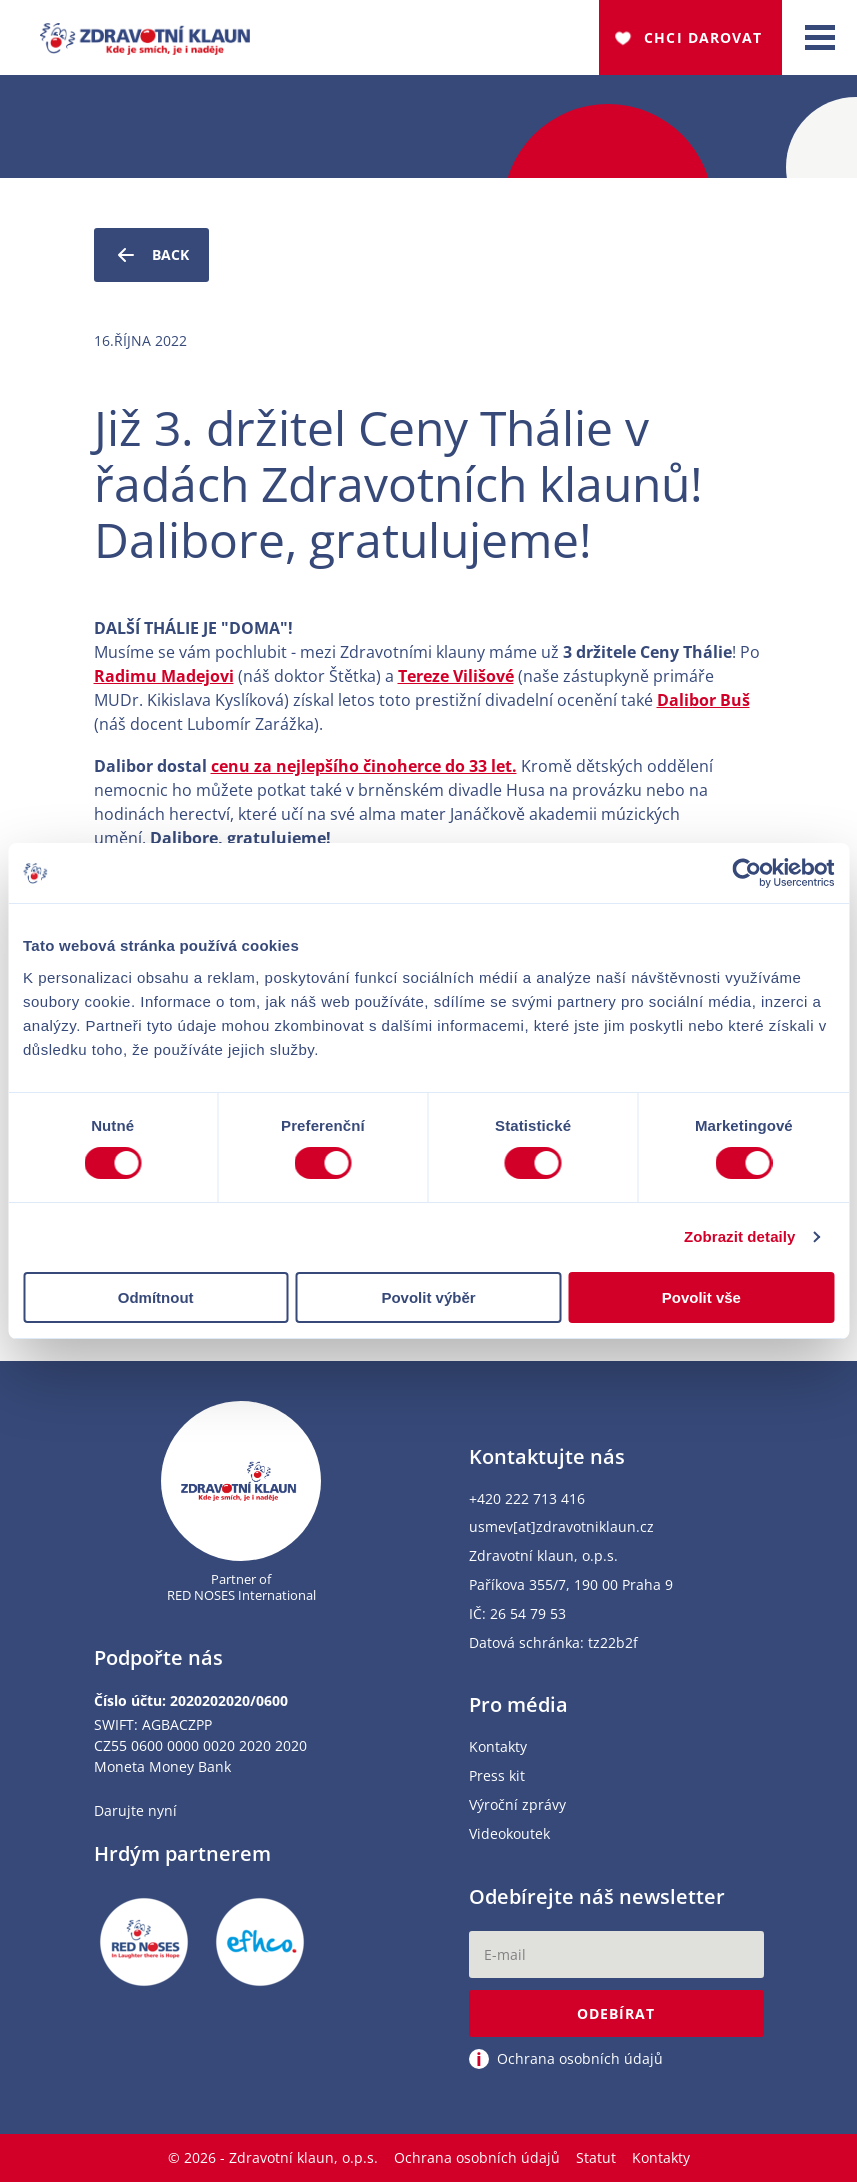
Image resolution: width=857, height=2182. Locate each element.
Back (151, 255)
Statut (596, 2157)
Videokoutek (509, 1834)
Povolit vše (701, 1297)
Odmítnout (156, 1297)
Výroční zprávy (517, 1805)
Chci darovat (703, 37)
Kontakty (498, 1747)
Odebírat (616, 2013)
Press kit (497, 1776)
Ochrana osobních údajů (477, 2157)
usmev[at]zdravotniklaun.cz (561, 1527)
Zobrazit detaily (740, 1236)
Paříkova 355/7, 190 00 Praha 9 (571, 1585)
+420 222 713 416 (527, 1499)
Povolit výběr (428, 1297)
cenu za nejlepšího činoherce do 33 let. (364, 766)
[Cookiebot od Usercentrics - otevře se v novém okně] (746, 873)
